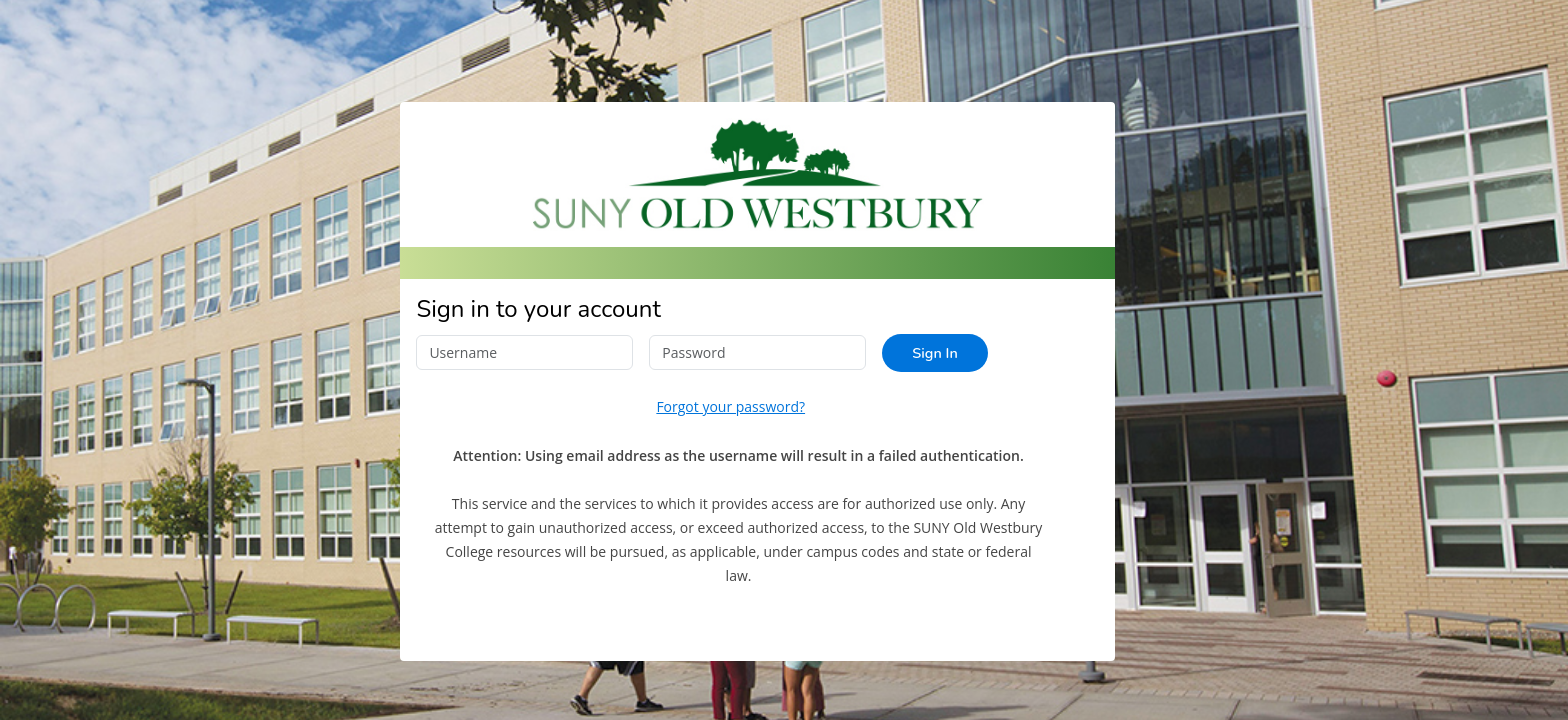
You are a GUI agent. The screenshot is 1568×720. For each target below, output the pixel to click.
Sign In (934, 353)
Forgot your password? (730, 406)
